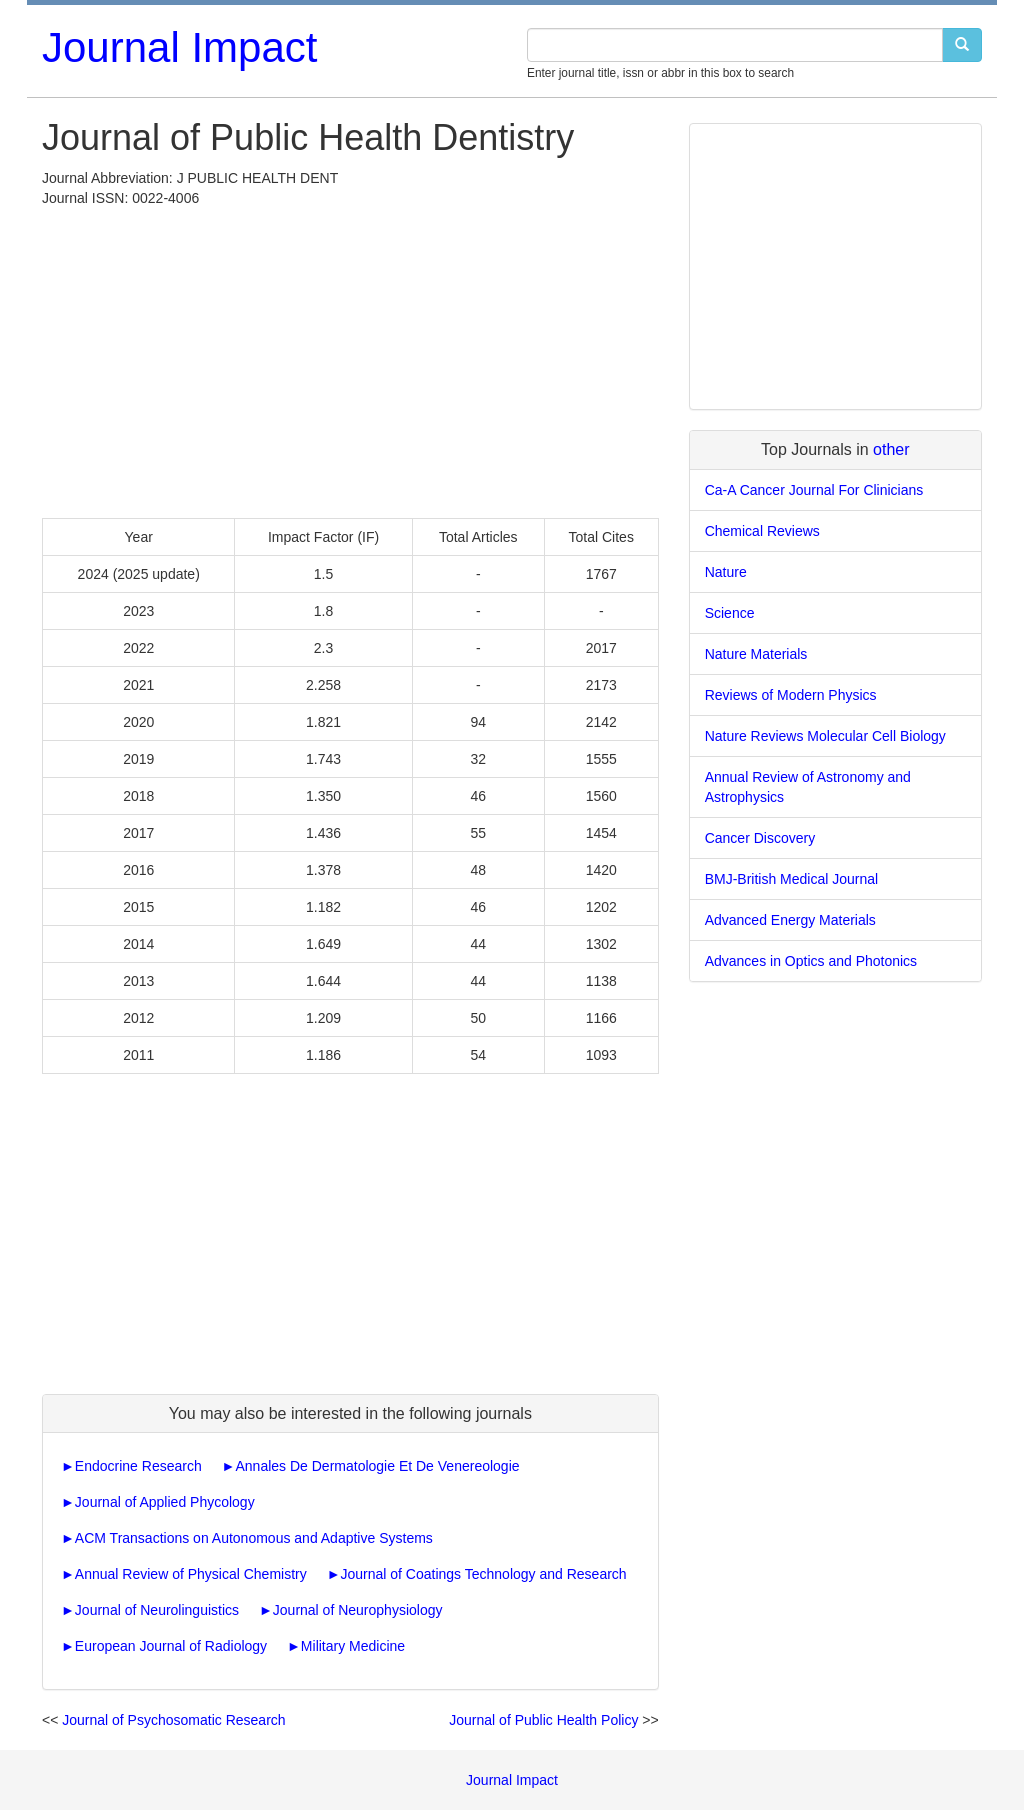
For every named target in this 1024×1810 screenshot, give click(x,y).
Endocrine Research (138, 1466)
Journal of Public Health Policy (543, 1720)
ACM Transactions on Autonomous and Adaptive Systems (254, 1538)
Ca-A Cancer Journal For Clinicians (814, 490)
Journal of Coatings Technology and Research (483, 1574)
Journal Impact (179, 47)
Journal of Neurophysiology (358, 1610)
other (891, 449)
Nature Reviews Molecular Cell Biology (825, 736)
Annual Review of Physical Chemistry (191, 1574)
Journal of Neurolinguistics (157, 1610)
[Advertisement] (350, 358)
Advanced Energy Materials (790, 920)
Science (730, 613)
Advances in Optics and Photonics (811, 961)
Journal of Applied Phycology (165, 1502)
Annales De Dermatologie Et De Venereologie (377, 1466)
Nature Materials (756, 654)
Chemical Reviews (762, 531)
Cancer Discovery (760, 838)
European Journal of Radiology (171, 1646)
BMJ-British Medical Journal (792, 879)
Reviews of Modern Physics (791, 695)
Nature (726, 572)
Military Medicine (353, 1646)
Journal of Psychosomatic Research (173, 1720)
